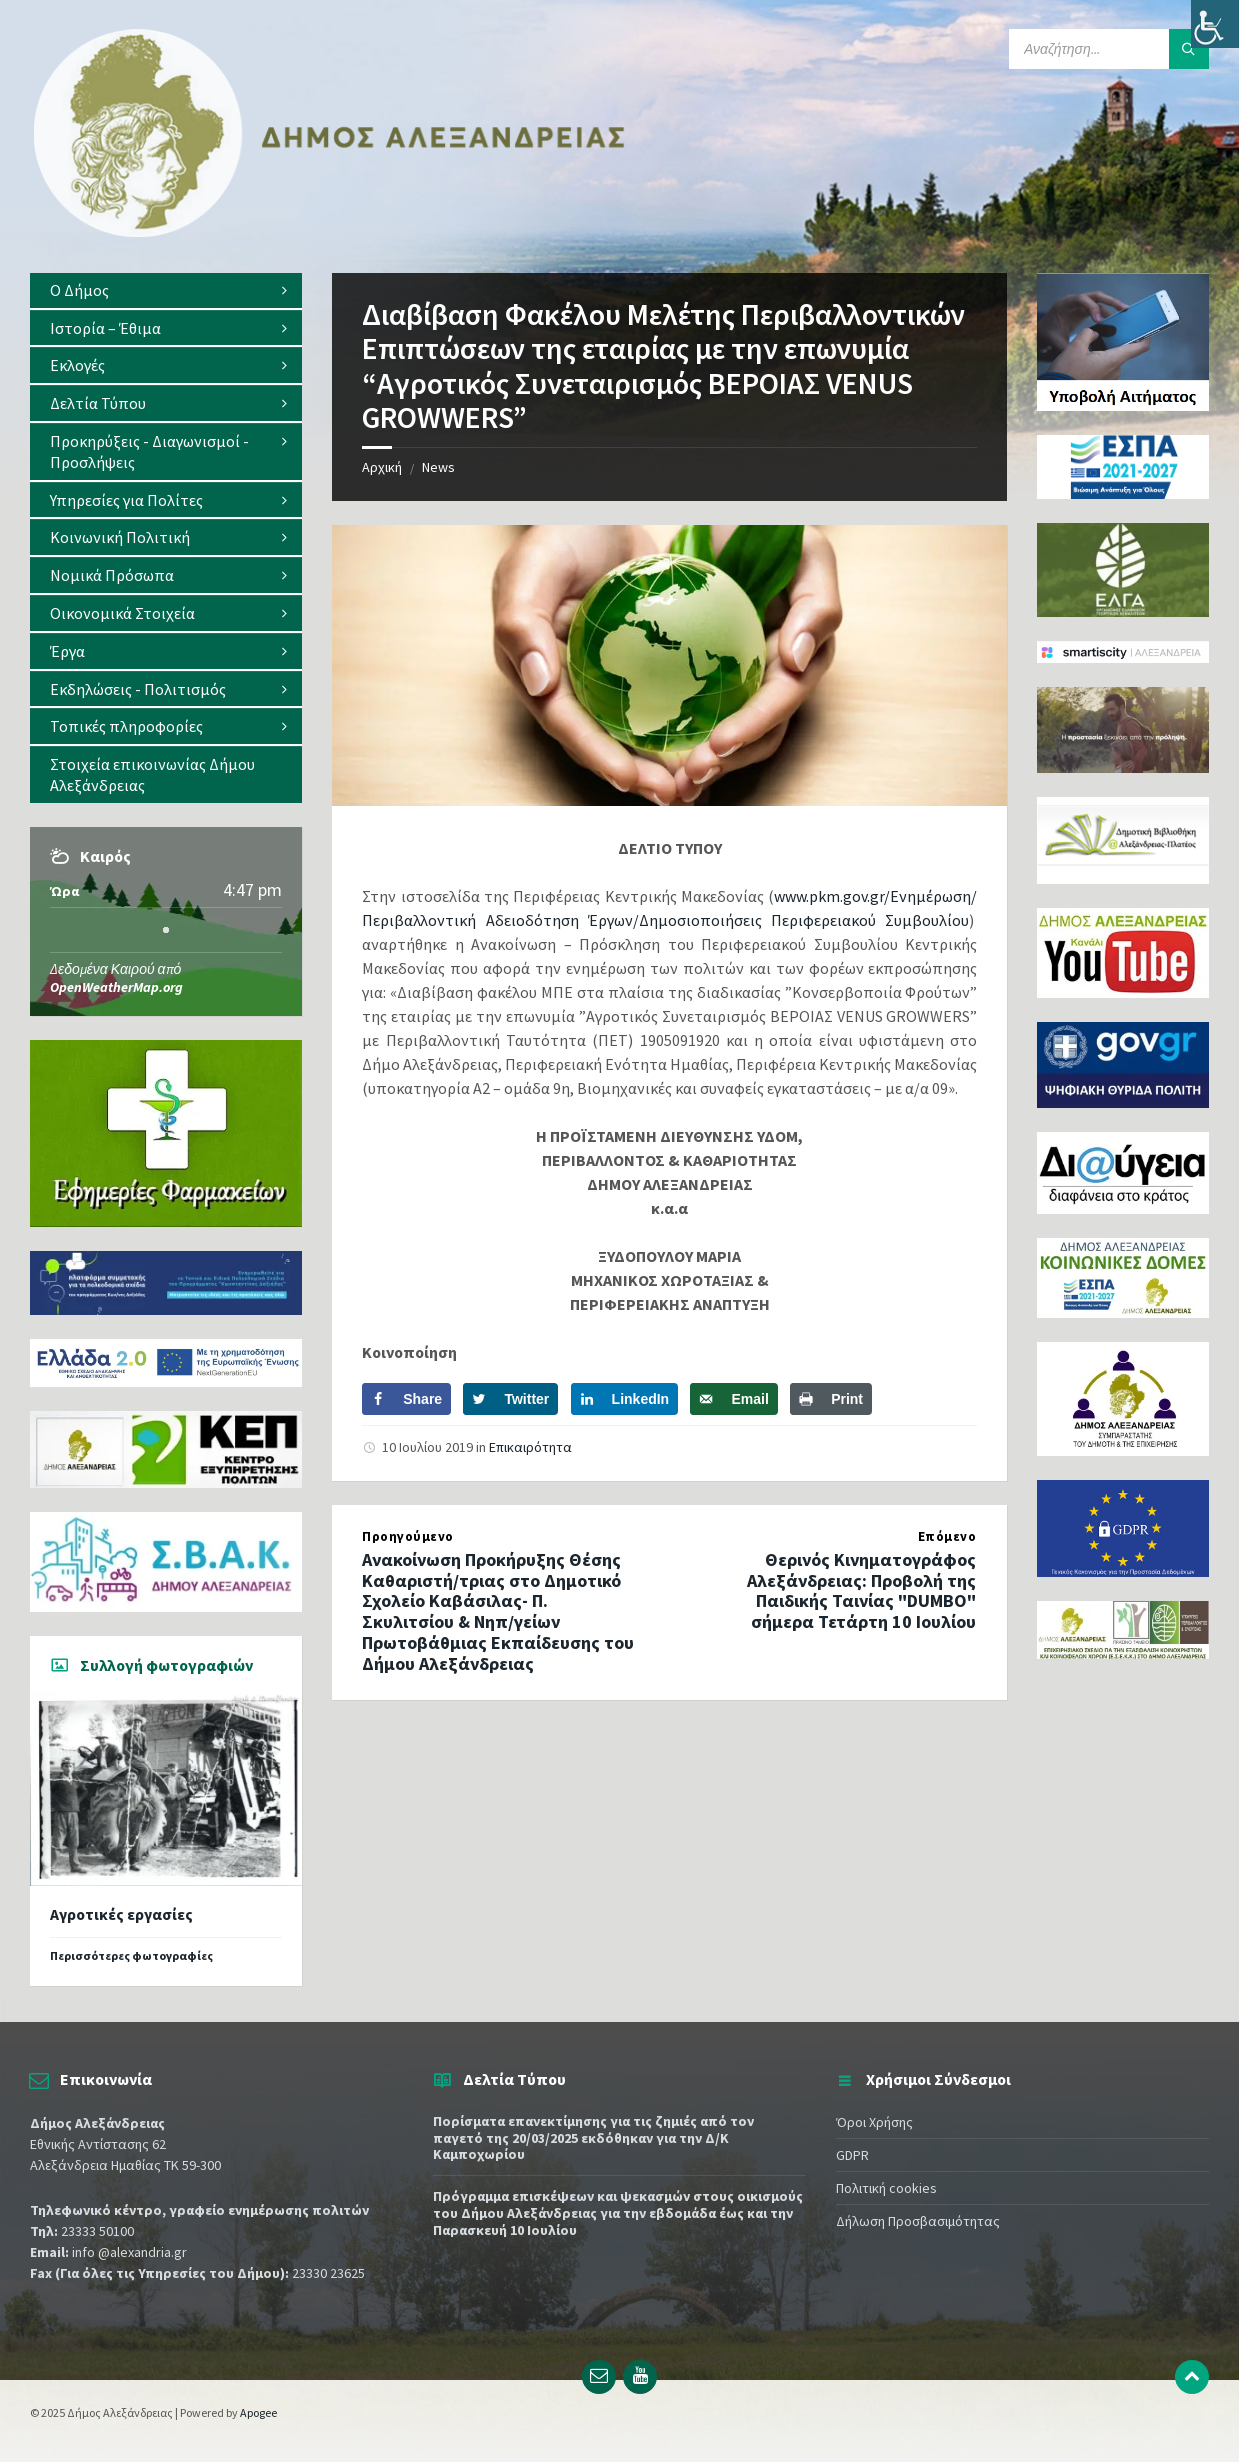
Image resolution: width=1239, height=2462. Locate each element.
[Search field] (1109, 49)
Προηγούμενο (408, 1536)
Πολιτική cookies (886, 2188)
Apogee (258, 2412)
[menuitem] (166, 290)
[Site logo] (330, 233)
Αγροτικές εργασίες (121, 1914)
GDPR (852, 2155)
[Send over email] (733, 1399)
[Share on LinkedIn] (625, 1399)
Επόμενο (947, 1536)
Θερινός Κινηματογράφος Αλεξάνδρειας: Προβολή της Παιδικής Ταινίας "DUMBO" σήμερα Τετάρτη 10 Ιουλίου (861, 1590)
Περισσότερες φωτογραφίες (131, 1955)
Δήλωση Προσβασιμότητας (918, 2221)
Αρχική (382, 467)
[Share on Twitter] (510, 1399)
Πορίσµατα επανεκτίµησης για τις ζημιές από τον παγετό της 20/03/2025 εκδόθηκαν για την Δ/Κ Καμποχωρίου (593, 2138)
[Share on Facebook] (406, 1399)
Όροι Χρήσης (874, 2122)
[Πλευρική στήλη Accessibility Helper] (1215, 24)
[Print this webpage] (831, 1399)
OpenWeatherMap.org (116, 987)
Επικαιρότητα (530, 1447)
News (438, 467)
